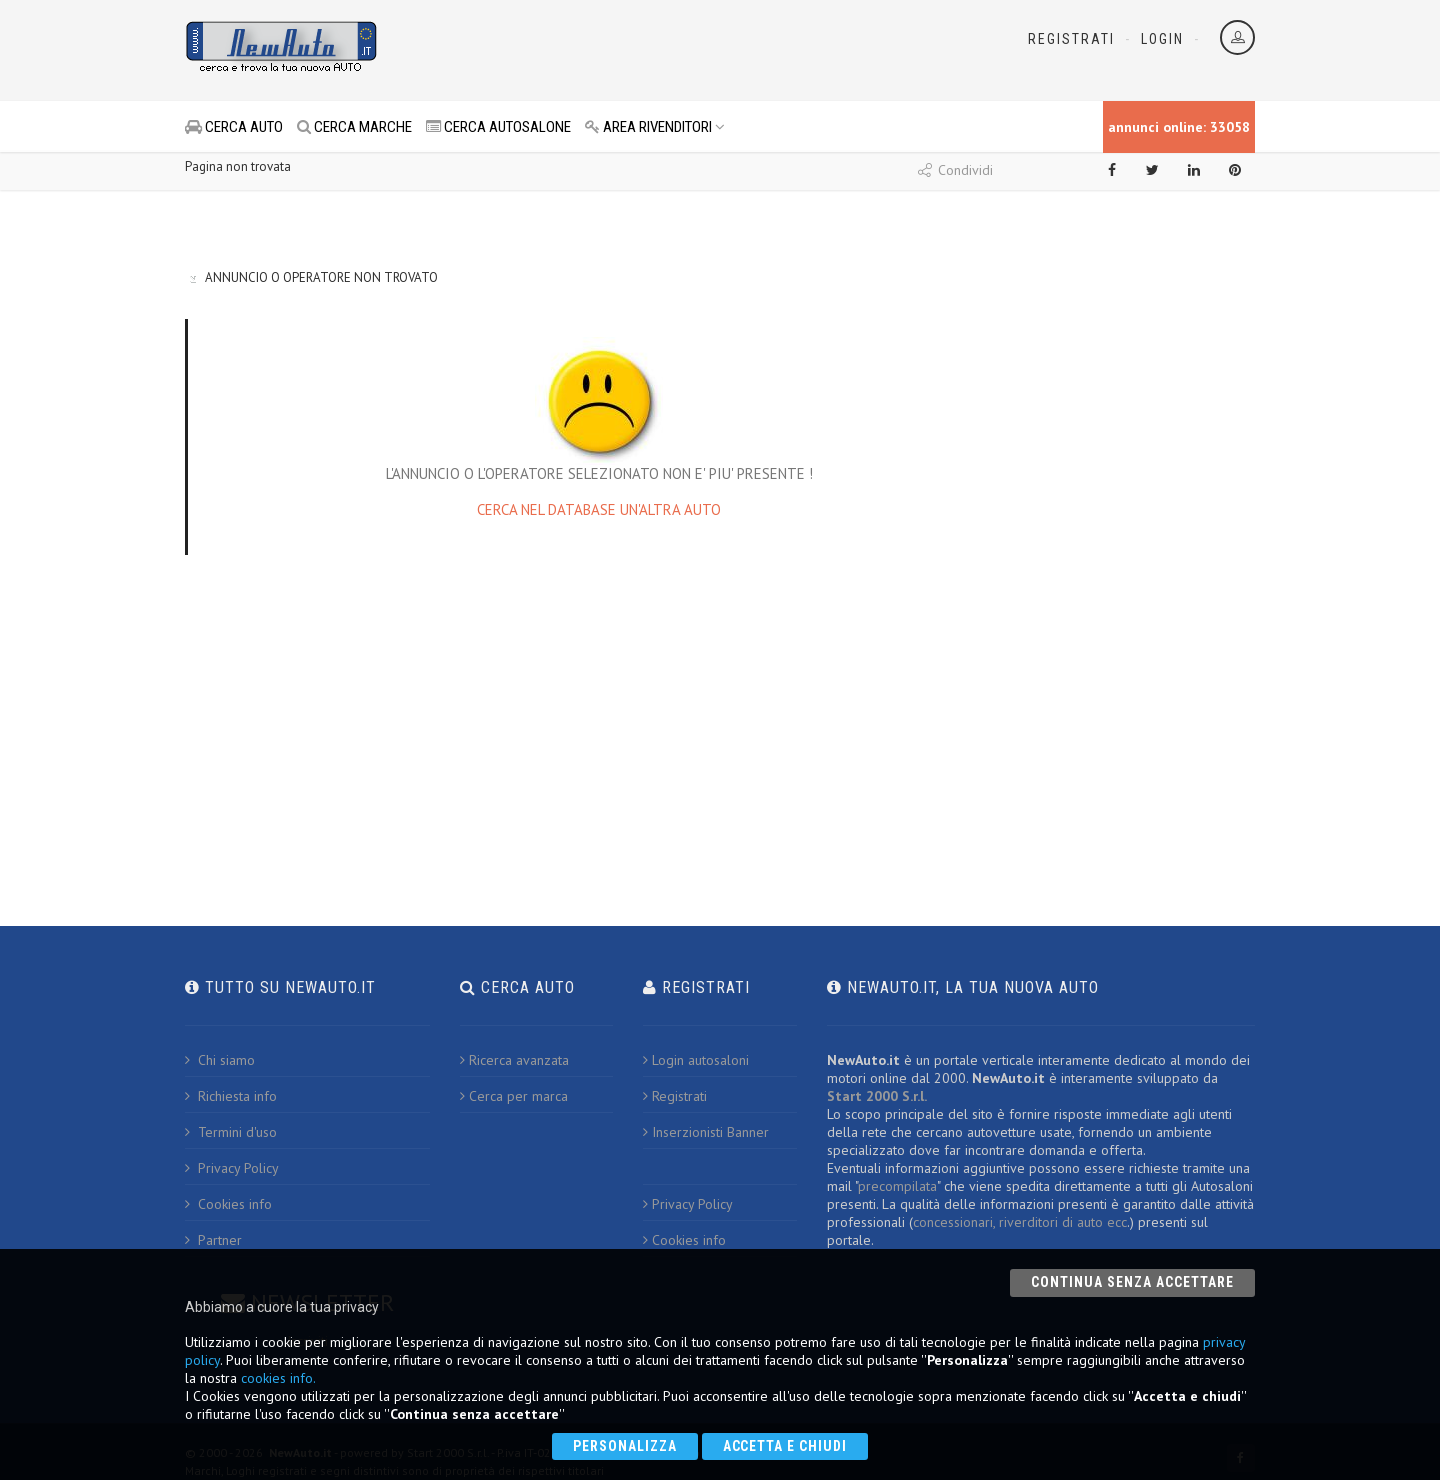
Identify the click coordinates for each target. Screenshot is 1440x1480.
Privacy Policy (232, 1168)
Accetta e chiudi (785, 1446)
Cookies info (228, 1204)
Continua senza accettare (1132, 1282)
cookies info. (278, 1378)
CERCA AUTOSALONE (498, 127)
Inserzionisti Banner (706, 1132)
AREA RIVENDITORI (655, 127)
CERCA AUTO (234, 127)
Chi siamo (220, 1060)
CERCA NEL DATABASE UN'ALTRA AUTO (599, 509)
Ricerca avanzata (514, 1060)
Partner (213, 1240)
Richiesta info (231, 1096)
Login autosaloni (696, 1060)
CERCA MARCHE (354, 127)
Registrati (1071, 39)
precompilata (897, 1186)
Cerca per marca (514, 1096)
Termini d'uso (231, 1132)
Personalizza (625, 1446)
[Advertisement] (631, 50)
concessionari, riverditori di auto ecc (1020, 1222)
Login (1162, 39)
